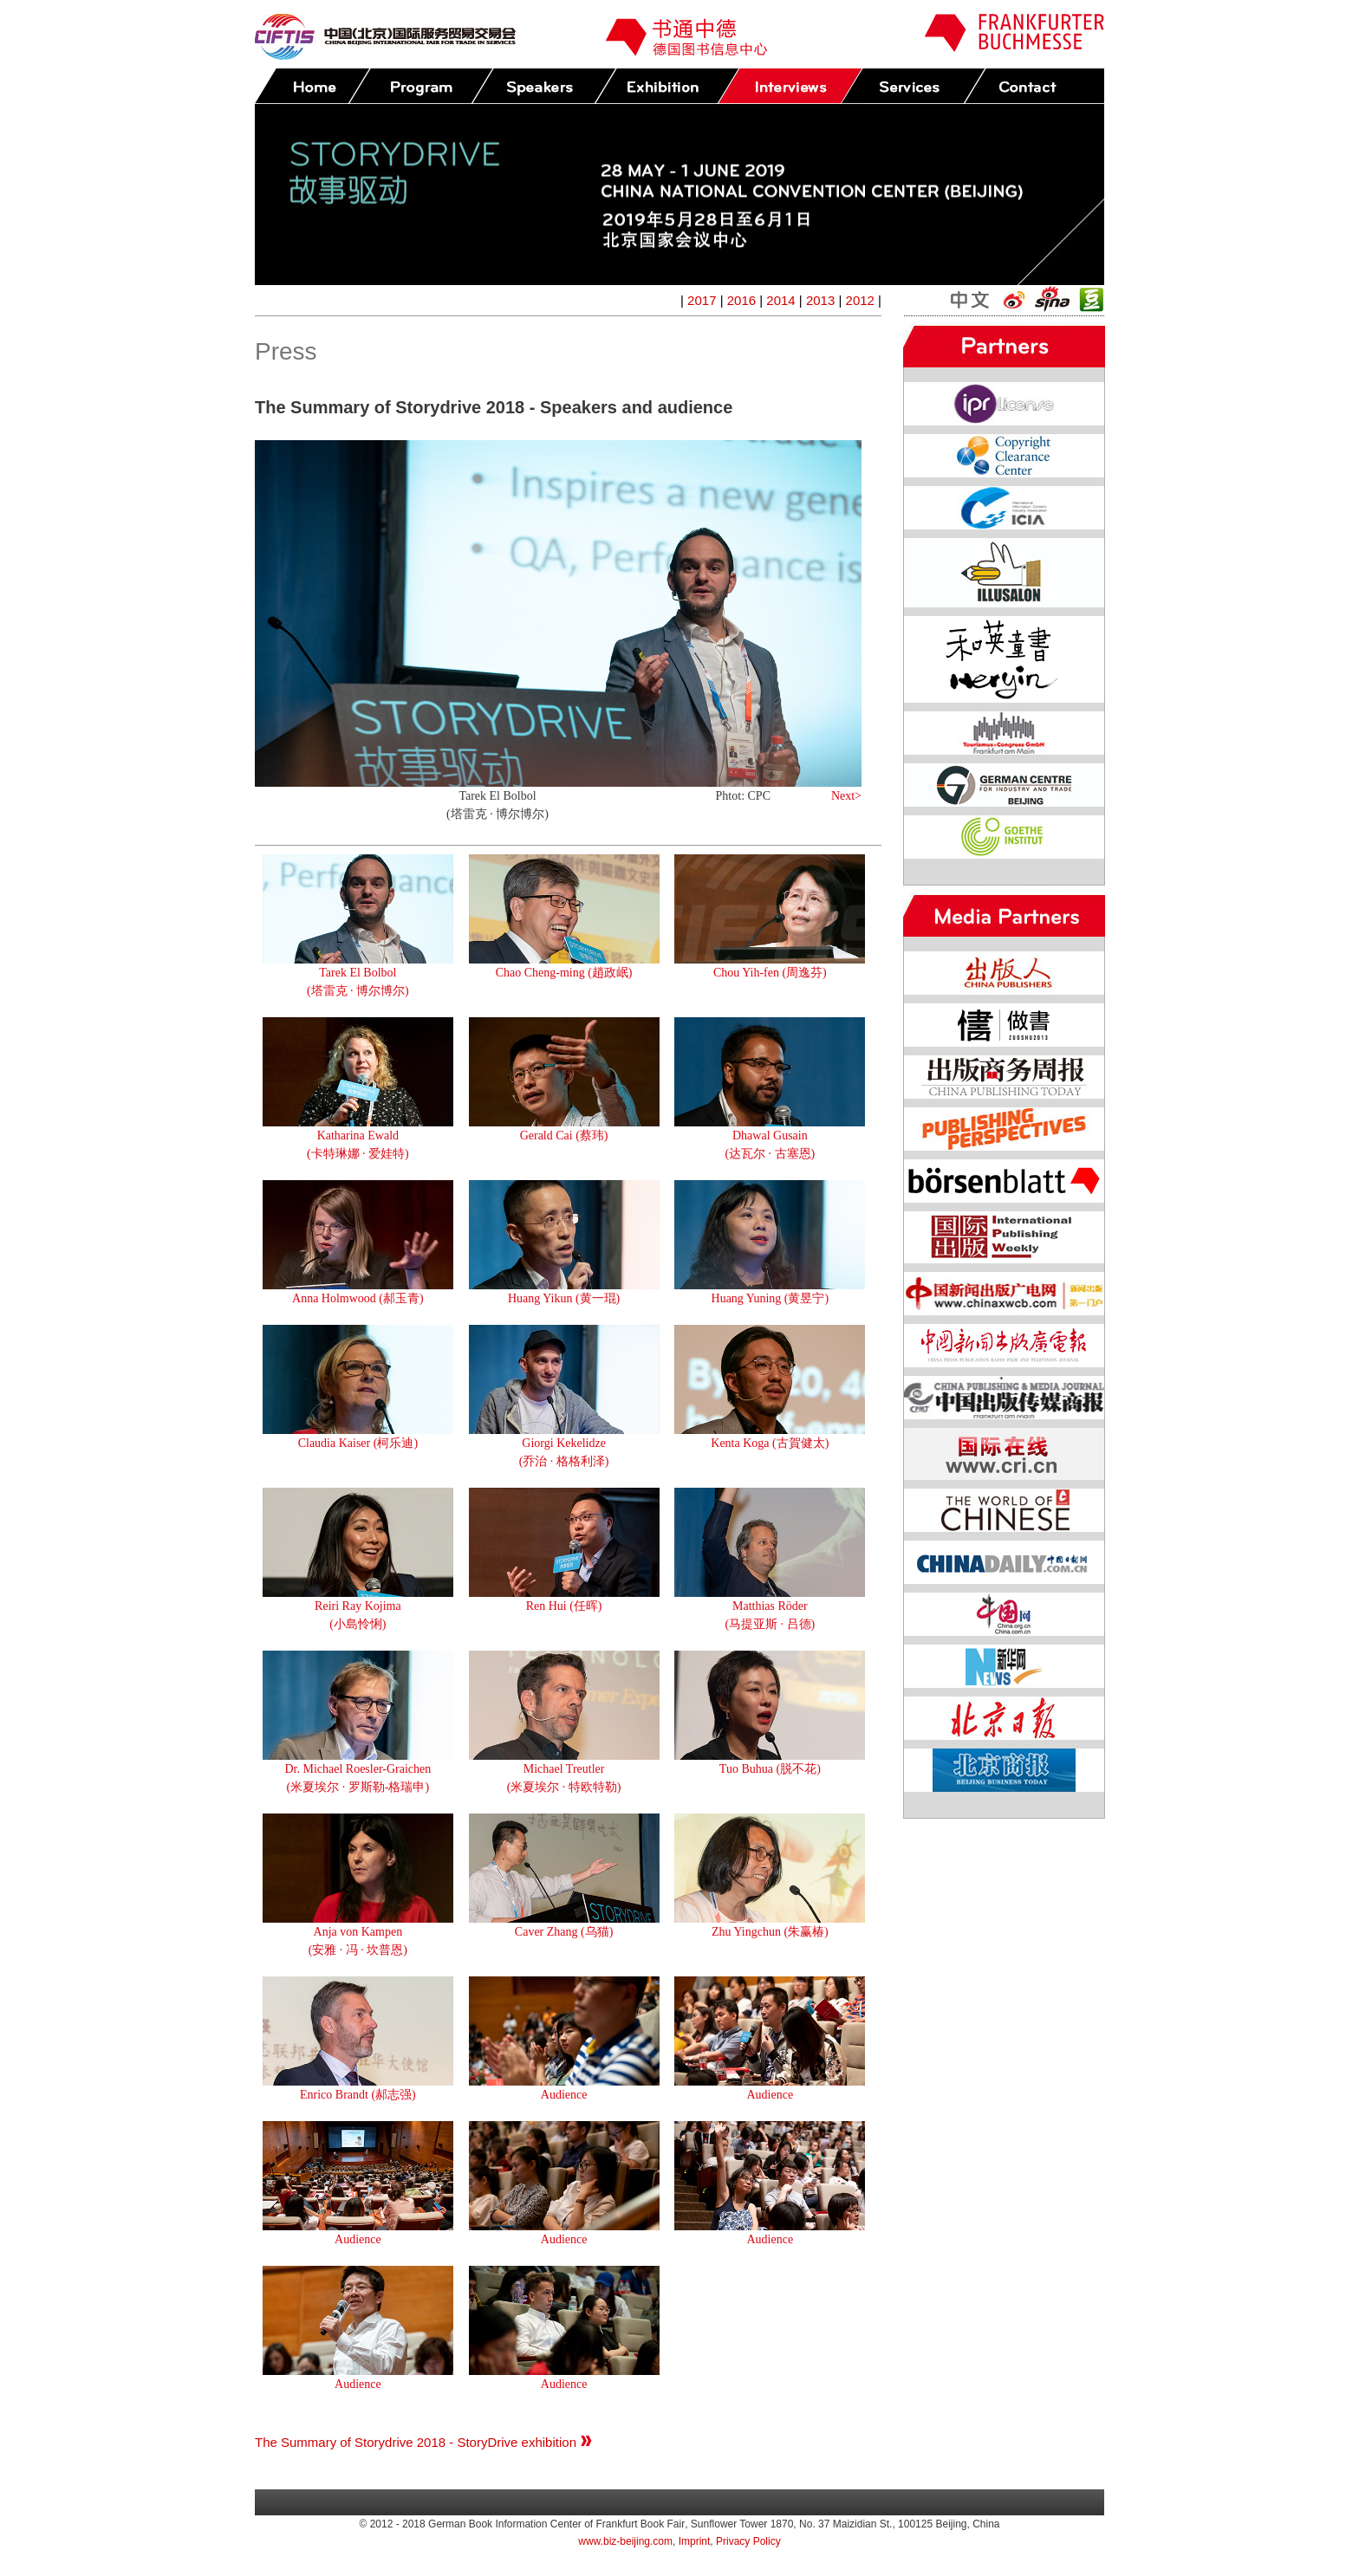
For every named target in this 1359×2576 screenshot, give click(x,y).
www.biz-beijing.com (625, 2541)
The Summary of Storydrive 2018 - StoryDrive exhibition (423, 2442)
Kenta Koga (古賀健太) (770, 1443)
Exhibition (666, 86)
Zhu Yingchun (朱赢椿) (770, 1931)
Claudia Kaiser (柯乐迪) (358, 1443)
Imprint (695, 2541)
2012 (860, 300)
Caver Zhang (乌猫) (564, 1931)
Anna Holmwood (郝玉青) (358, 1298)
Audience (564, 2094)
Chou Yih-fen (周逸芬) (770, 972)
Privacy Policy (748, 2541)
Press (789, 86)
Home (312, 86)
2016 (741, 300)
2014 (780, 300)
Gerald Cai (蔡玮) (564, 1135)
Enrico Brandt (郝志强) (358, 2094)
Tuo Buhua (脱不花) (770, 1768)
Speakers (543, 86)
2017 (701, 300)
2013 (820, 300)
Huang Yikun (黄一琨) (564, 1298)
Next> (846, 795)
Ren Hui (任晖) (564, 1605)
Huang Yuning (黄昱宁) (770, 1298)
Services (912, 86)
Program (420, 86)
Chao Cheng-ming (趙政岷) (564, 972)
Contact (1036, 86)
